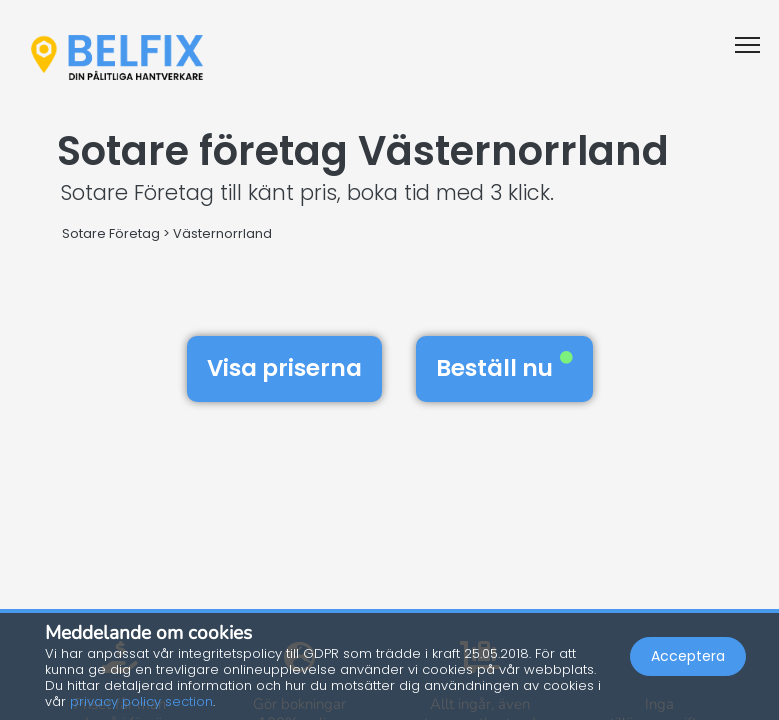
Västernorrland (222, 233)
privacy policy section (141, 701)
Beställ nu (504, 368)
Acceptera (688, 656)
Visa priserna (284, 368)
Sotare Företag (111, 233)
